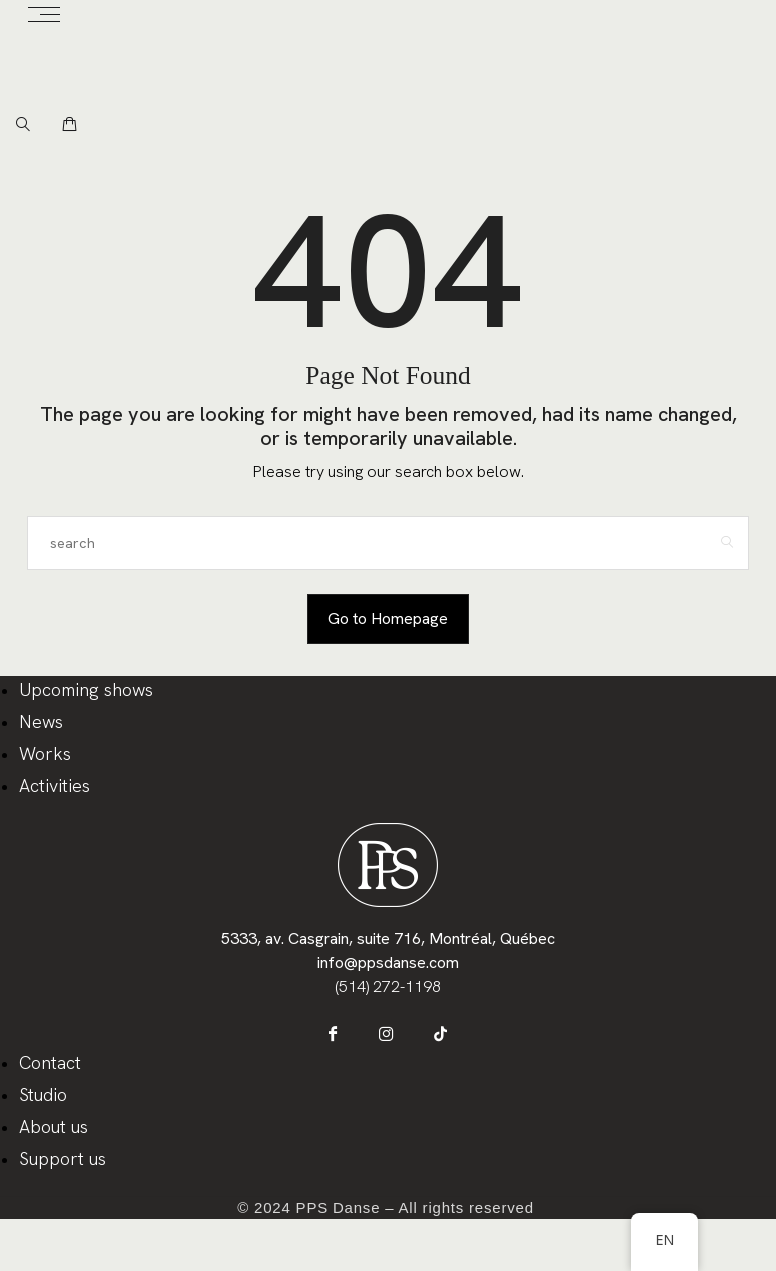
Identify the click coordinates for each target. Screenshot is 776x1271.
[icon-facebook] (348, 1044)
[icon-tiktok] (428, 1044)
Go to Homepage (388, 618)
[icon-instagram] (388, 1044)
